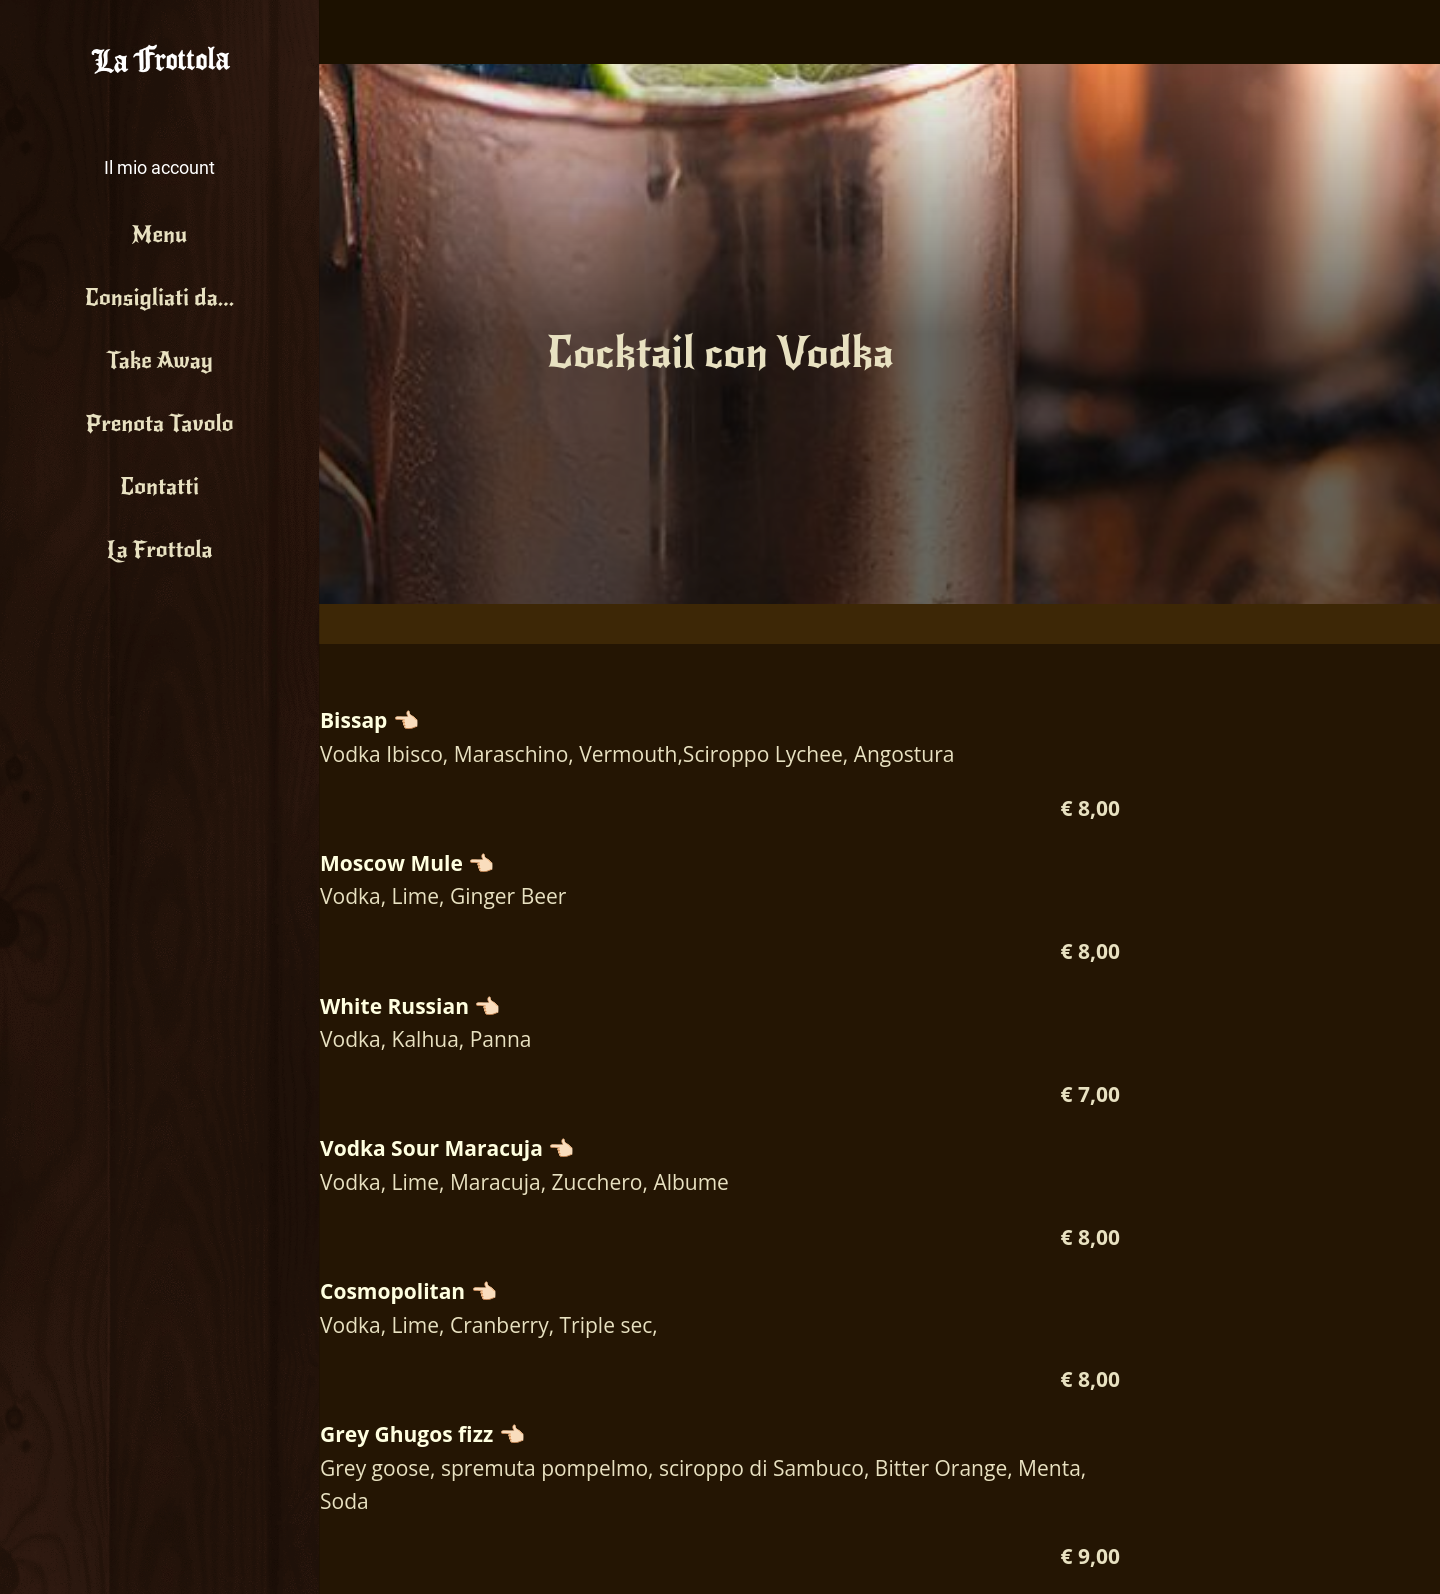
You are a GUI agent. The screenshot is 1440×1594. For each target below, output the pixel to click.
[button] (159, 150)
